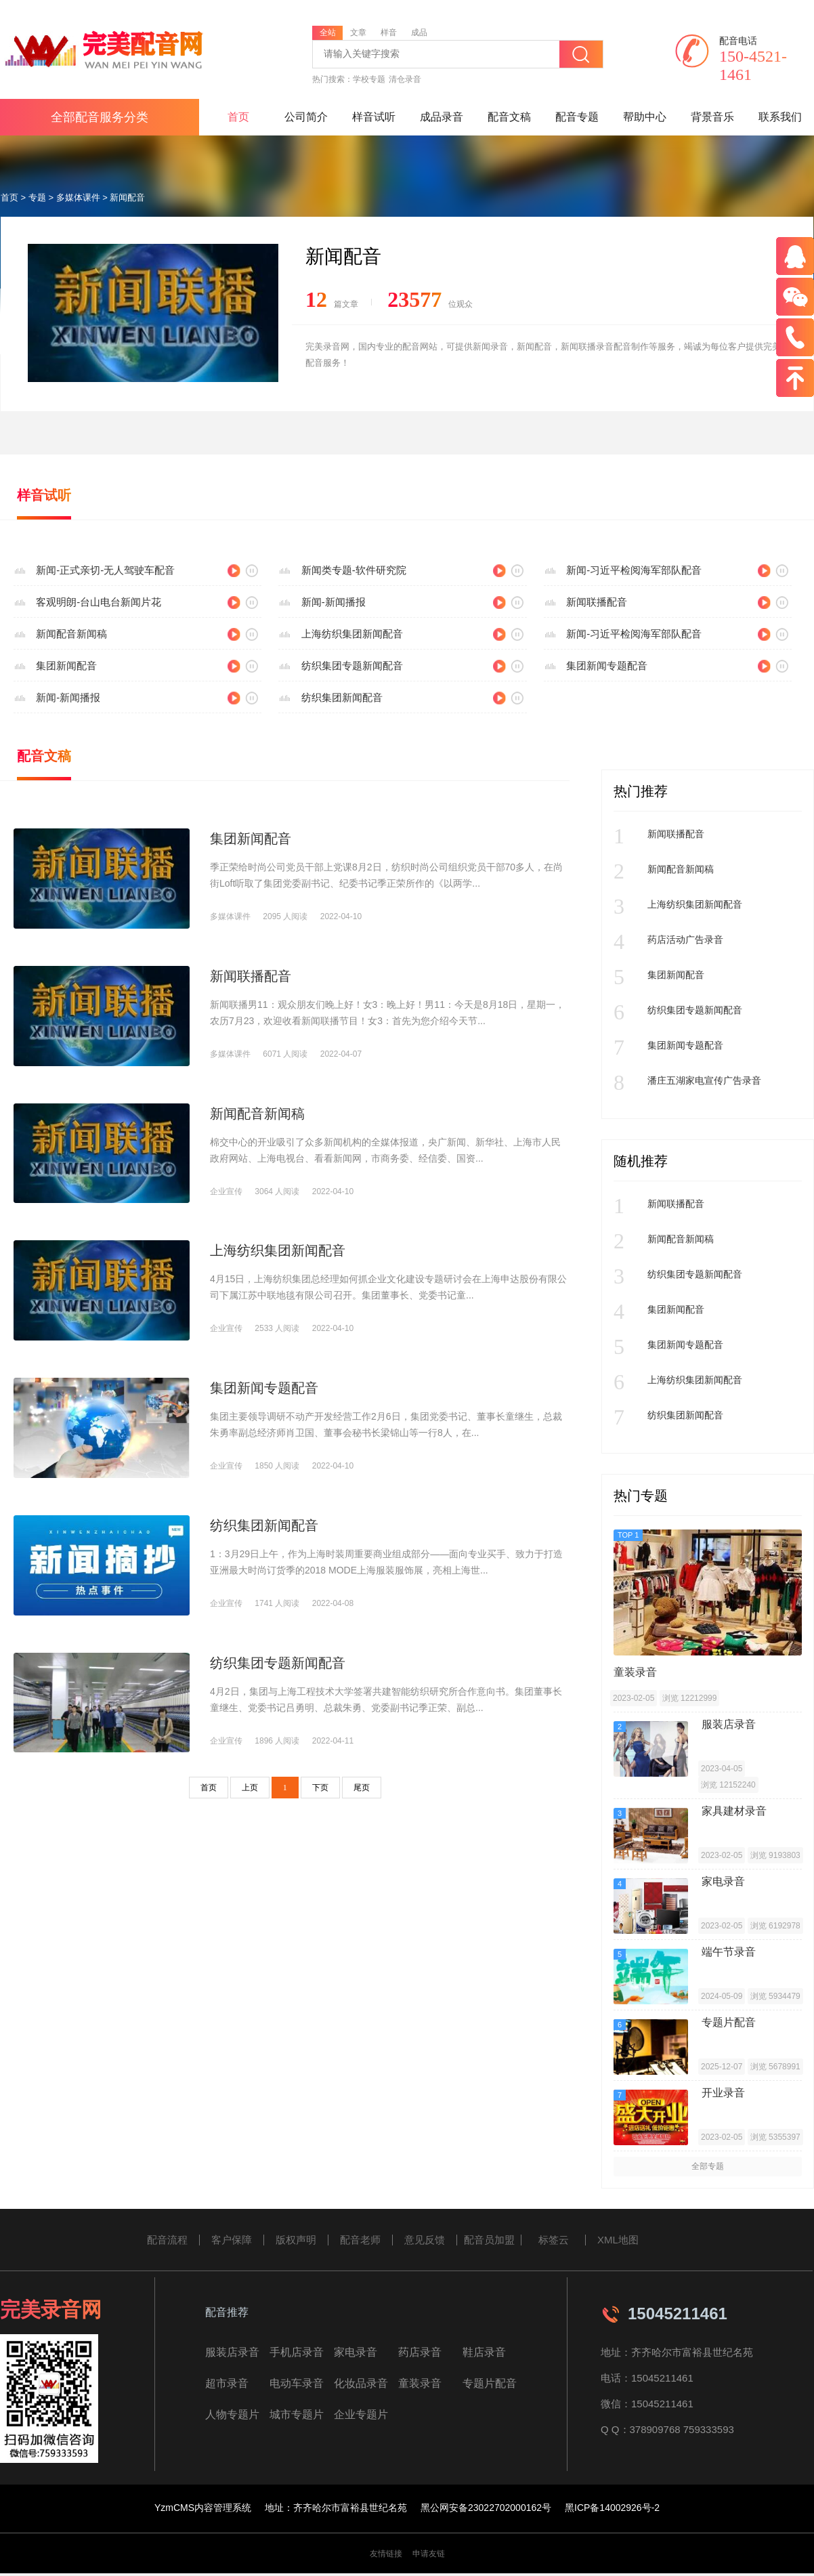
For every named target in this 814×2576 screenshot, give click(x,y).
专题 (37, 197)
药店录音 (420, 2352)
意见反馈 (424, 2239)
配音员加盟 (489, 2239)
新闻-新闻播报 (333, 602)
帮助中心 (644, 117)
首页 (238, 117)
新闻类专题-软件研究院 (353, 570)
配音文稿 (509, 117)
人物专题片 (232, 2414)
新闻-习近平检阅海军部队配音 (634, 570)
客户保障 (231, 2239)
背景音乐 (712, 117)
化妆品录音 (361, 2383)
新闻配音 (127, 197)
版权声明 (296, 2239)
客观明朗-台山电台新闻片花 (98, 602)
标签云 (553, 2239)
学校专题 (369, 79)
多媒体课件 (78, 197)
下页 (320, 1787)
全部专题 (707, 2166)
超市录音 (227, 2383)
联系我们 (780, 117)
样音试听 (373, 117)
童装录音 (420, 2383)
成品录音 (441, 117)
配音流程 (167, 2239)
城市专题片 (297, 2414)
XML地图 (618, 2239)
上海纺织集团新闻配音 (352, 633)
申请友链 (428, 2553)
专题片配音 (490, 2383)
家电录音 (355, 2352)
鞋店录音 (484, 2352)
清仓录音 (405, 79)
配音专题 (577, 117)
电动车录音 (297, 2383)
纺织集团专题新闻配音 (352, 665)
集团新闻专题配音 (606, 665)
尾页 (362, 1787)
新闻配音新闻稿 (71, 633)
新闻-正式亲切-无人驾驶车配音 (105, 570)
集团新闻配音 (66, 665)
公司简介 (306, 117)
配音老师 (360, 2239)
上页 (250, 1787)
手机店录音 (297, 2352)
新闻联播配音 (596, 602)
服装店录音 (232, 2352)
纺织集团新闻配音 (342, 697)
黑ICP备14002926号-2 (612, 2507)
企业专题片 (361, 2414)
